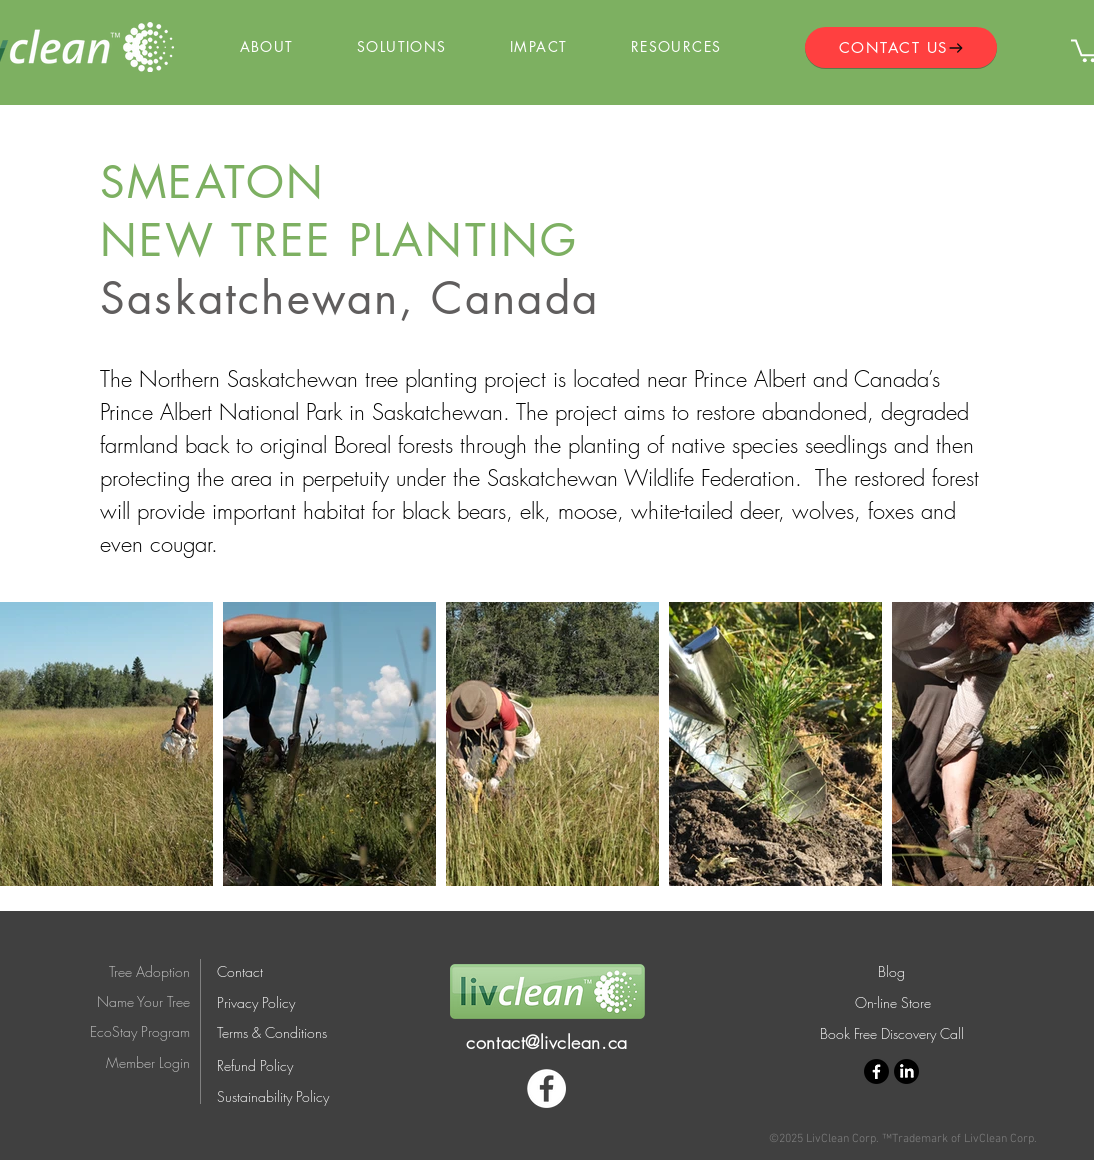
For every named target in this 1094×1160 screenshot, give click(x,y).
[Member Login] (127, 1063)
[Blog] (891, 971)
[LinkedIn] (906, 1071)
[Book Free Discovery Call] (891, 1033)
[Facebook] (546, 1088)
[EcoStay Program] (127, 1031)
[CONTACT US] (901, 47)
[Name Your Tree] (127, 1001)
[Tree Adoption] (137, 971)
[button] (266, 47)
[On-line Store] (893, 1002)
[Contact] (244, 972)
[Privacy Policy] (274, 1003)
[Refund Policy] (284, 1066)
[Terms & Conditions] (287, 1033)
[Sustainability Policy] (284, 1097)
